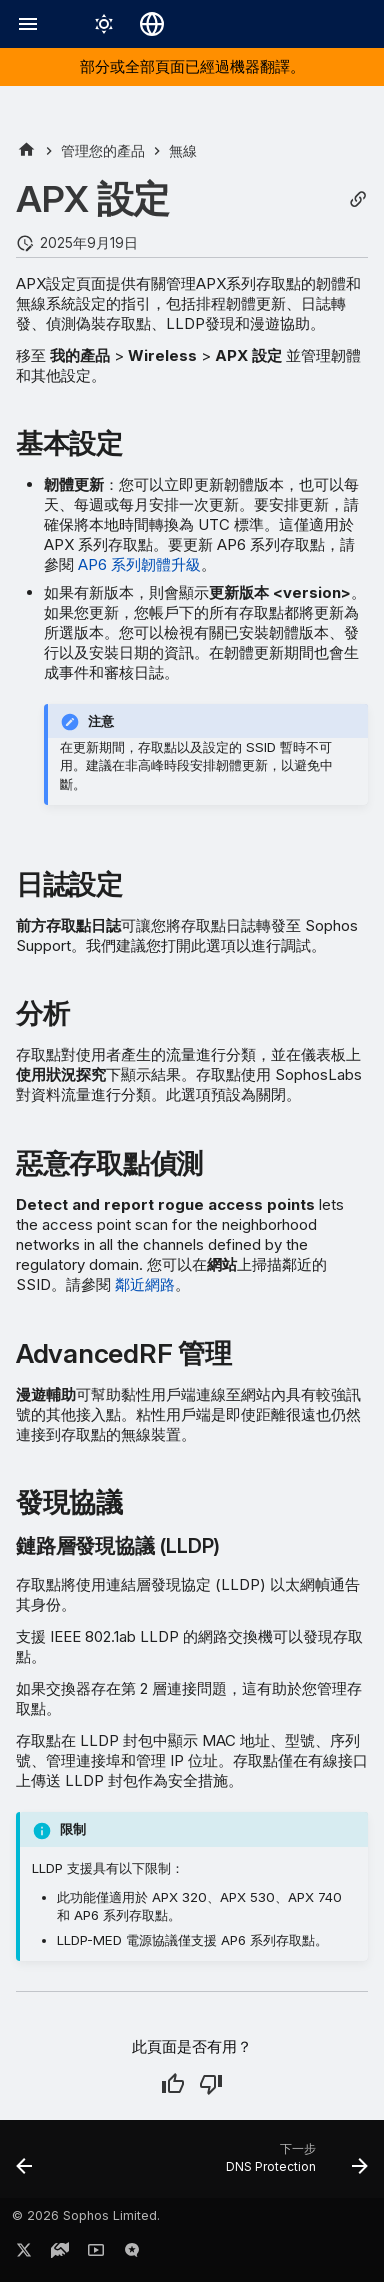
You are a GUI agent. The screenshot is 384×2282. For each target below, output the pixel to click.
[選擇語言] (152, 24)
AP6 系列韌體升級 (139, 564)
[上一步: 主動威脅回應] (25, 2165)
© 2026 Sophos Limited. (86, 2215)
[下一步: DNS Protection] (294, 2165)
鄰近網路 (145, 1284)
